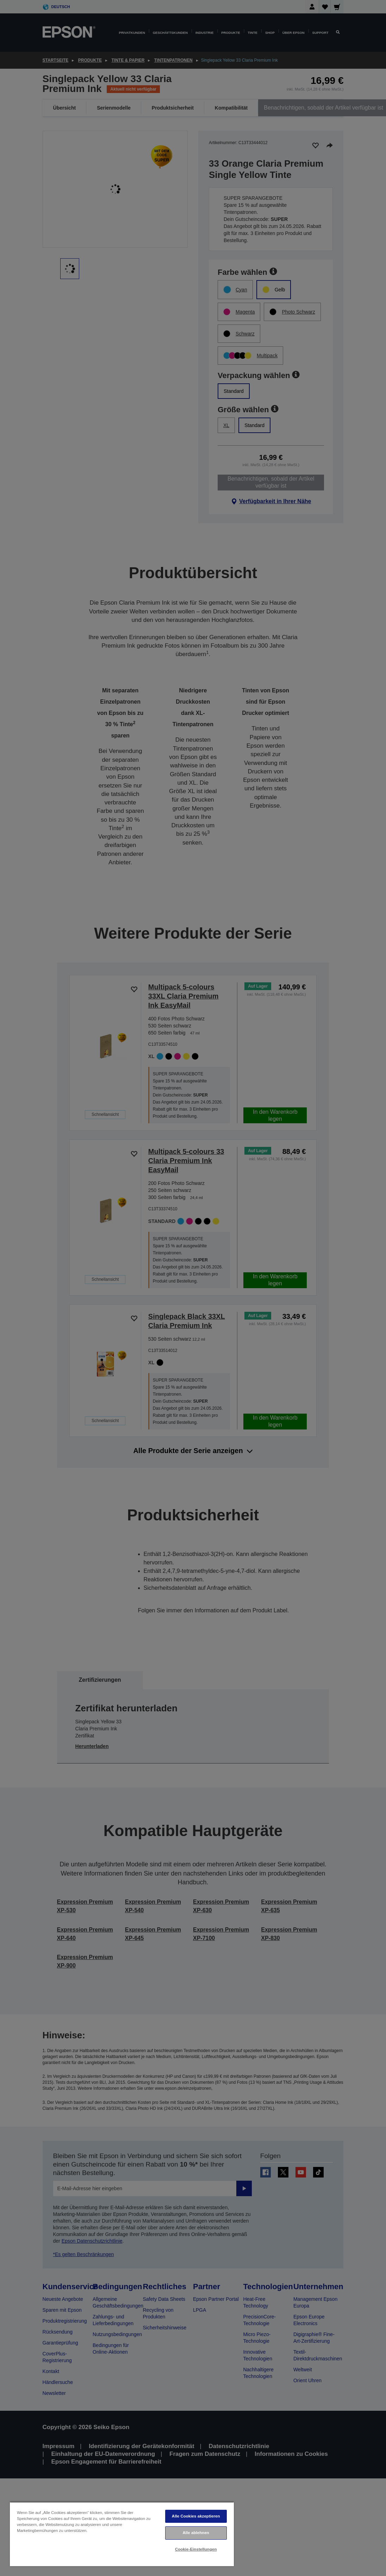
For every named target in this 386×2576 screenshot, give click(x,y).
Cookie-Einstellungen (196, 2549)
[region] (122, 2534)
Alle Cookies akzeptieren (196, 2516)
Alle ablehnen (195, 2533)
